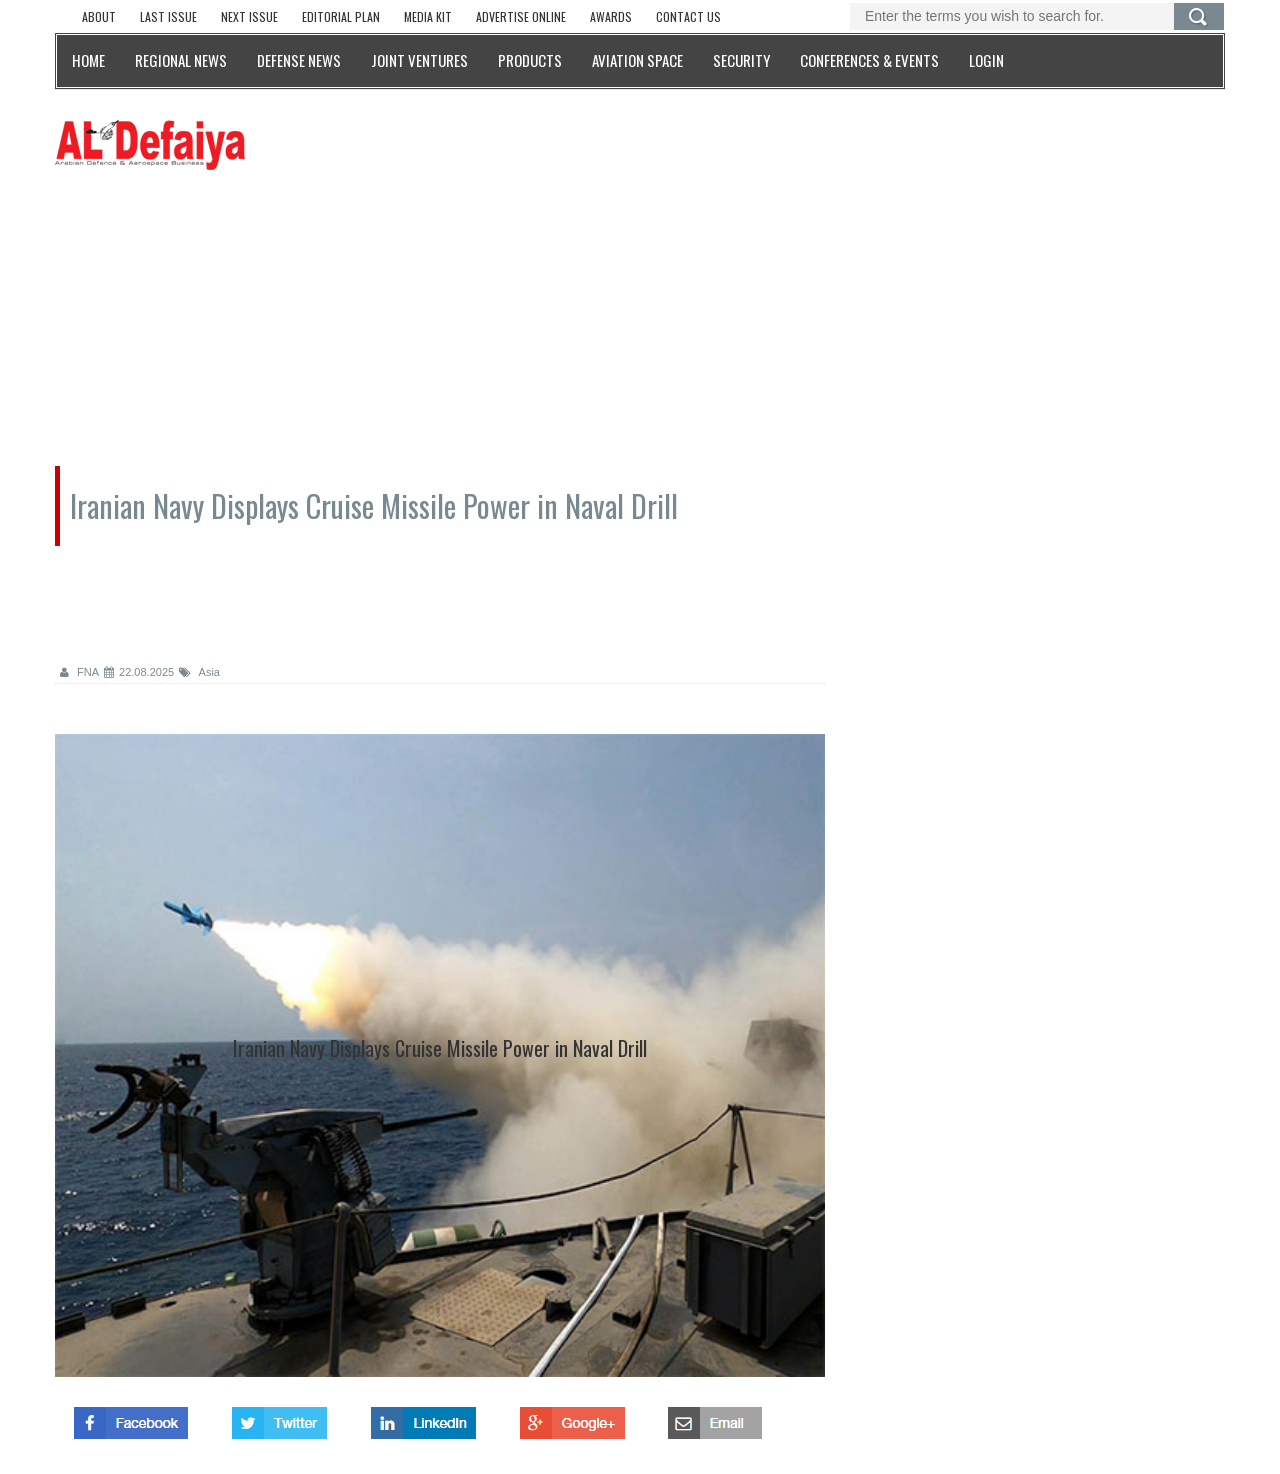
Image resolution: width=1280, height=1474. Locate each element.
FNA (79, 672)
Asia (199, 672)
